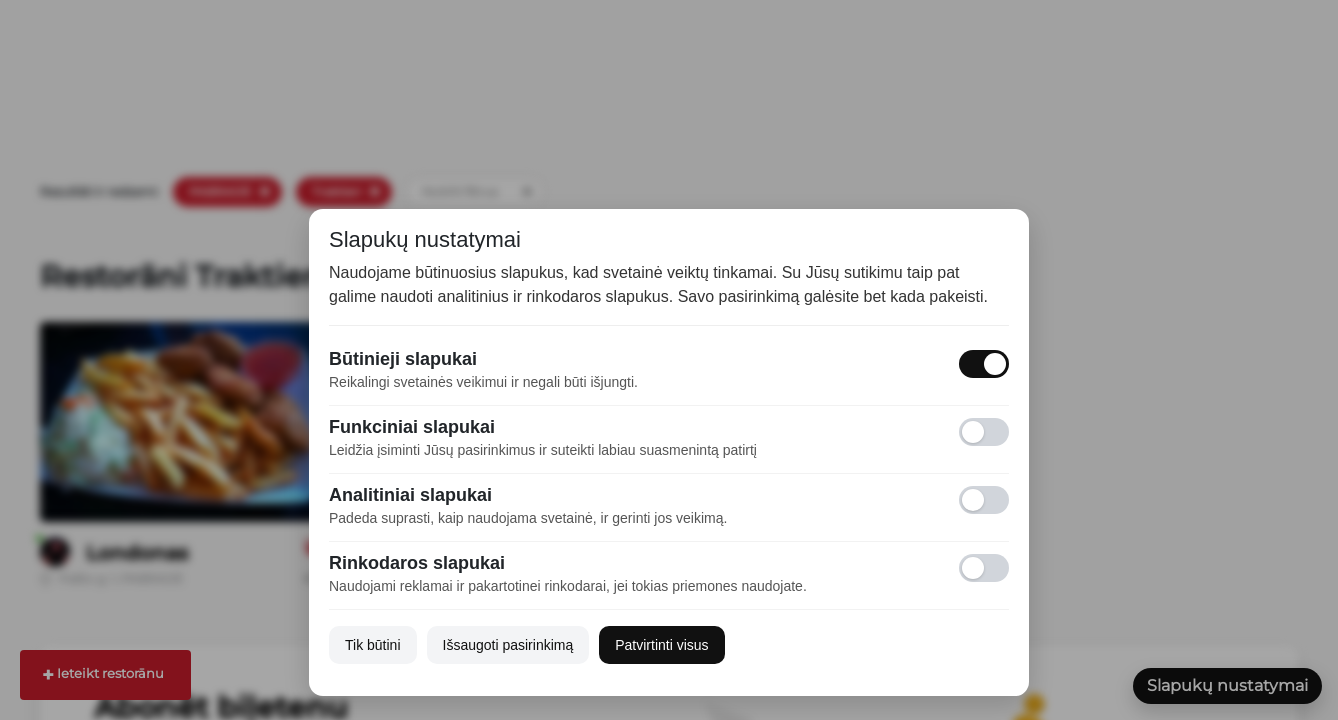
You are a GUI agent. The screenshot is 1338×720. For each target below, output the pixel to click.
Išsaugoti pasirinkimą (508, 645)
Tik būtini (373, 645)
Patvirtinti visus (661, 645)
